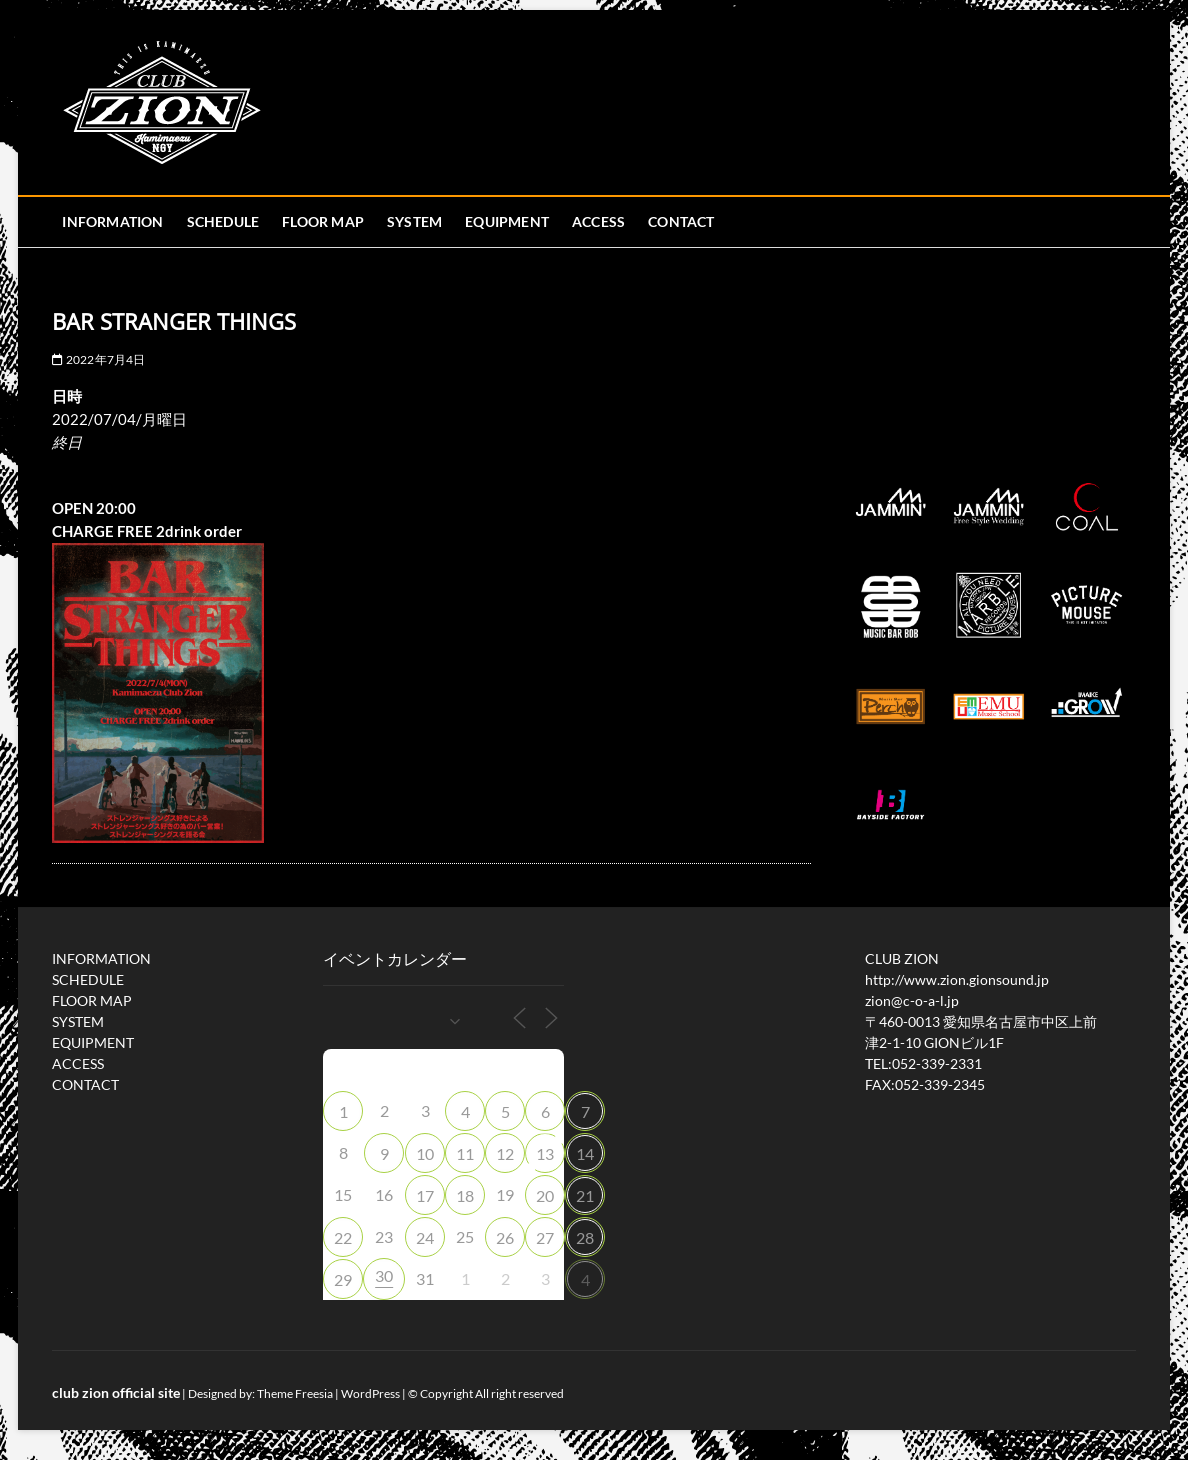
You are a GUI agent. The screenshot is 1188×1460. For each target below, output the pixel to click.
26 (505, 1237)
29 (343, 1279)
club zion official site (116, 1392)
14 (585, 1153)
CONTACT (681, 221)
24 (425, 1237)
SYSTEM (414, 221)
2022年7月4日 (98, 359)
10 (425, 1153)
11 (465, 1153)
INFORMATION (112, 221)
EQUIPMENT (507, 221)
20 (545, 1195)
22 (343, 1237)
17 (425, 1195)
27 (545, 1237)
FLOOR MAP (323, 221)
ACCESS (598, 221)
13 (545, 1153)
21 (585, 1195)
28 (585, 1237)
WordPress (370, 1393)
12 (505, 1153)
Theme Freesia (295, 1393)
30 (384, 1275)
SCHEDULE (223, 221)
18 (465, 1195)
